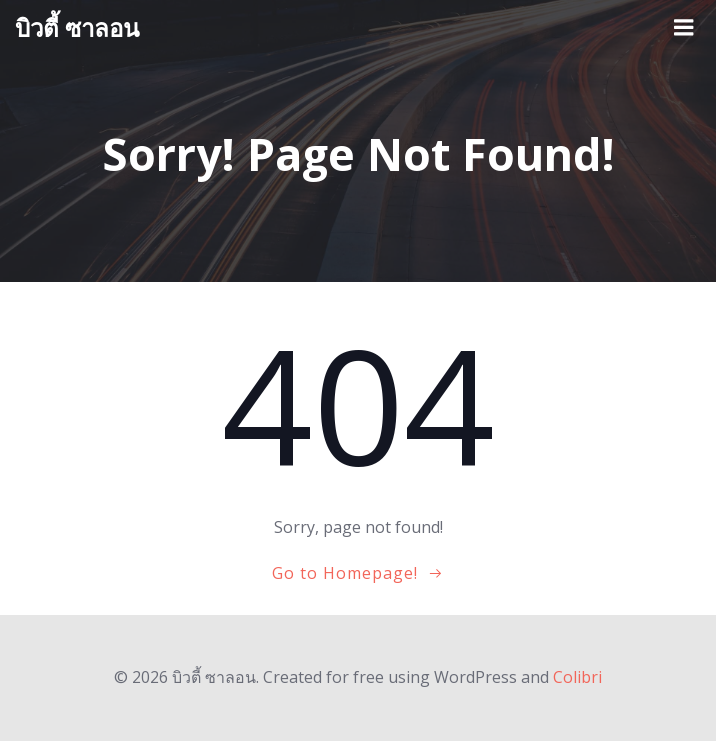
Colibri (577, 677)
